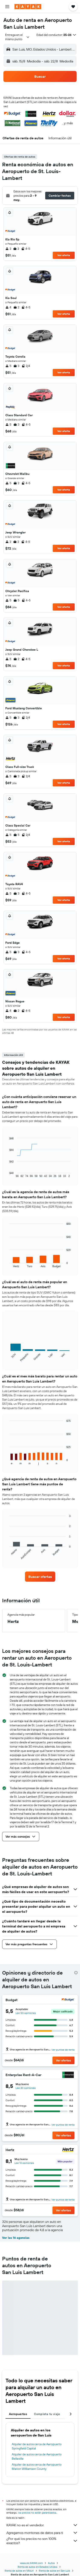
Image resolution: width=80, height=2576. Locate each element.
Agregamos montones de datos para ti (42, 2532)
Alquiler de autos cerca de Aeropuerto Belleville (37, 2456)
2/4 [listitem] (26, 366)
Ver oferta (63, 255)
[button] (7, 6)
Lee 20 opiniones (26, 2087)
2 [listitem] (8, 249)
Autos (51, 2563)
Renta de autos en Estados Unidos (37, 2566)
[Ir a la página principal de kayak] (28, 6)
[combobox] (17, 37)
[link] (40, 1577)
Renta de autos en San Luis (54, 2570)
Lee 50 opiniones (26, 2013)
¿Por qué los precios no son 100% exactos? (42, 2540)
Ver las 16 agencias (15, 2238)
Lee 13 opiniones (24, 2162)
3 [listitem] (16, 366)
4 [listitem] (8, 307)
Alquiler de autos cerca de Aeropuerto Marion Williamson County (37, 2467)
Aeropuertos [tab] (18, 2414)
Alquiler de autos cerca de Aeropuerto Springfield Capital (37, 2446)
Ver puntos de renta (62, 2049)
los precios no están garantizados (37, 2512)
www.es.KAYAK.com (31, 2563)
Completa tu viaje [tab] (47, 2414)
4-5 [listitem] (25, 249)
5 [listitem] (8, 366)
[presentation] (76, 1973)
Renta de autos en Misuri (19, 2570)
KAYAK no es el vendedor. (42, 2525)
